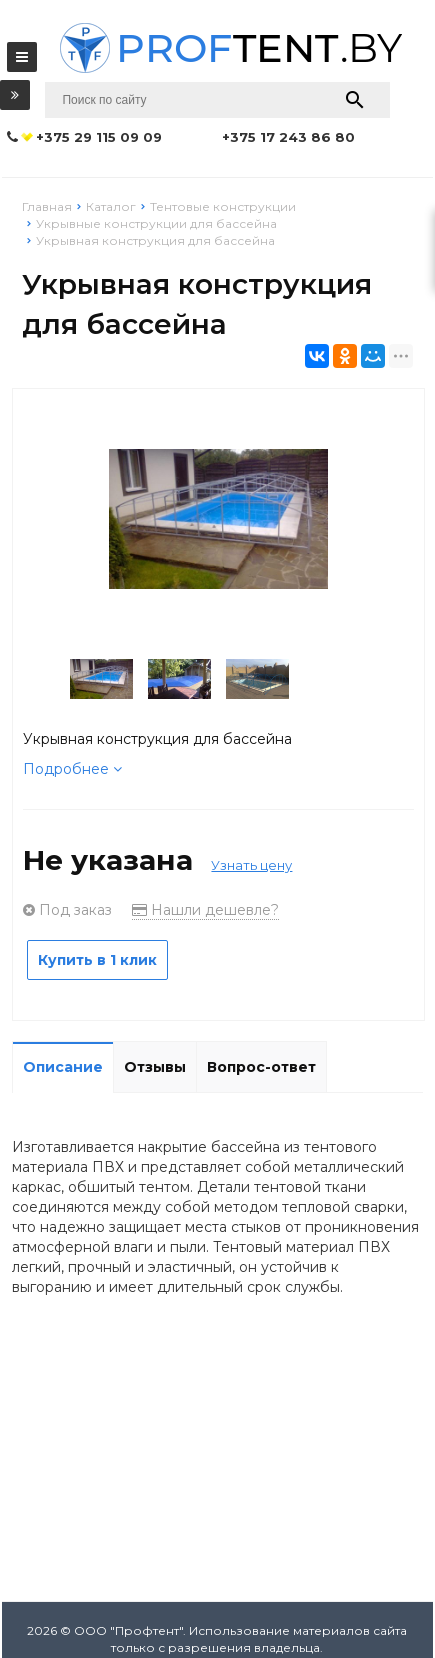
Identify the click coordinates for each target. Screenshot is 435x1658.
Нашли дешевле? (205, 910)
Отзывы (155, 1067)
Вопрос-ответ (261, 1067)
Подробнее (72, 769)
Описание (63, 1067)
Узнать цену (251, 865)
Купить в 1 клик (97, 960)
